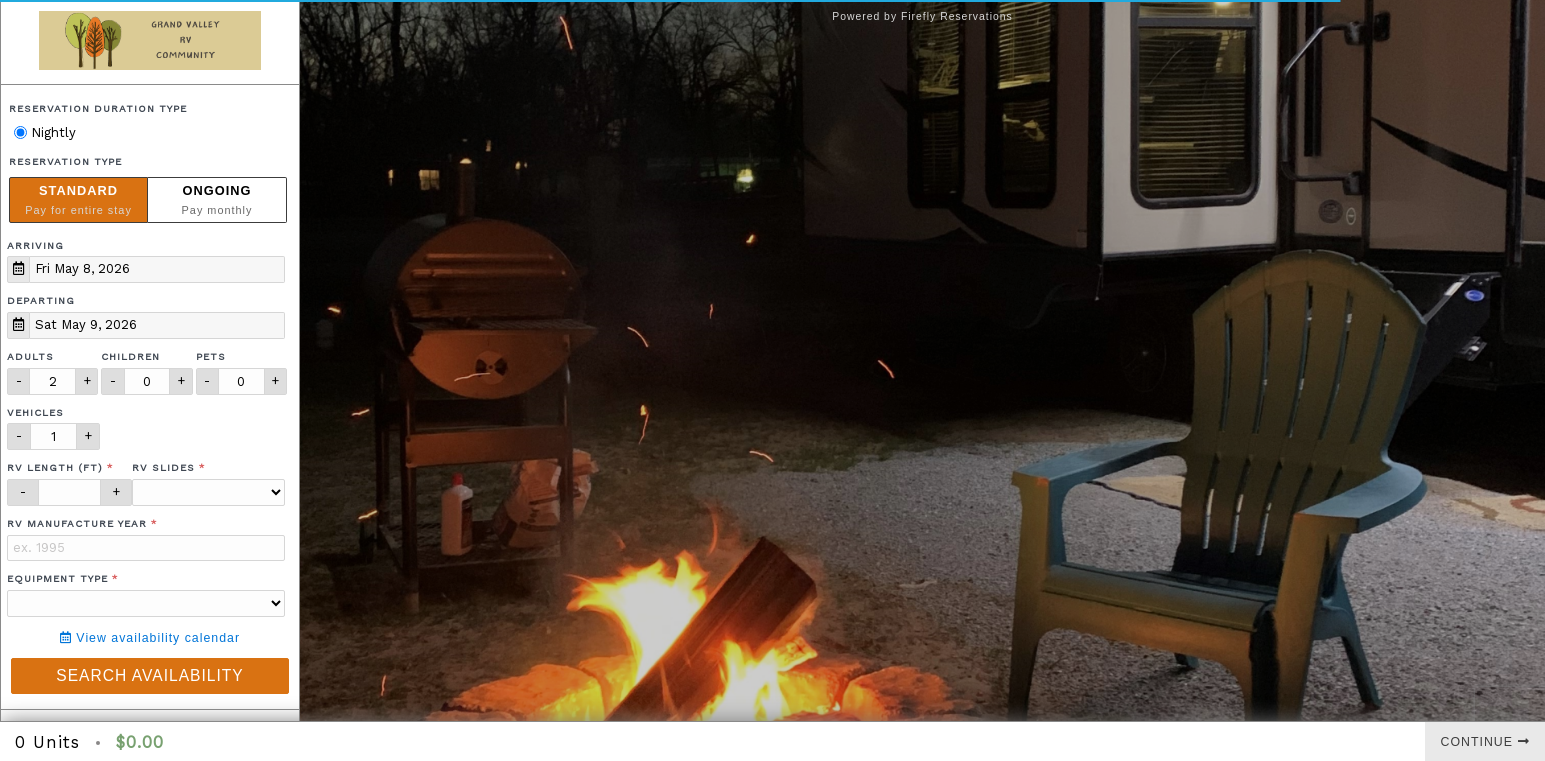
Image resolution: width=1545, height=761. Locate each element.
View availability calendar (150, 638)
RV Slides (163, 467)
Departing (41, 300)
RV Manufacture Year (77, 523)
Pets (211, 356)
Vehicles (35, 412)
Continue (1485, 742)
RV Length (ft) (55, 467)
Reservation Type (65, 161)
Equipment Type (57, 578)
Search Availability (149, 675)
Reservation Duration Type (98, 108)
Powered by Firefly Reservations (922, 16)
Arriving (35, 245)
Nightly (45, 132)
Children (130, 356)
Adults (30, 356)
